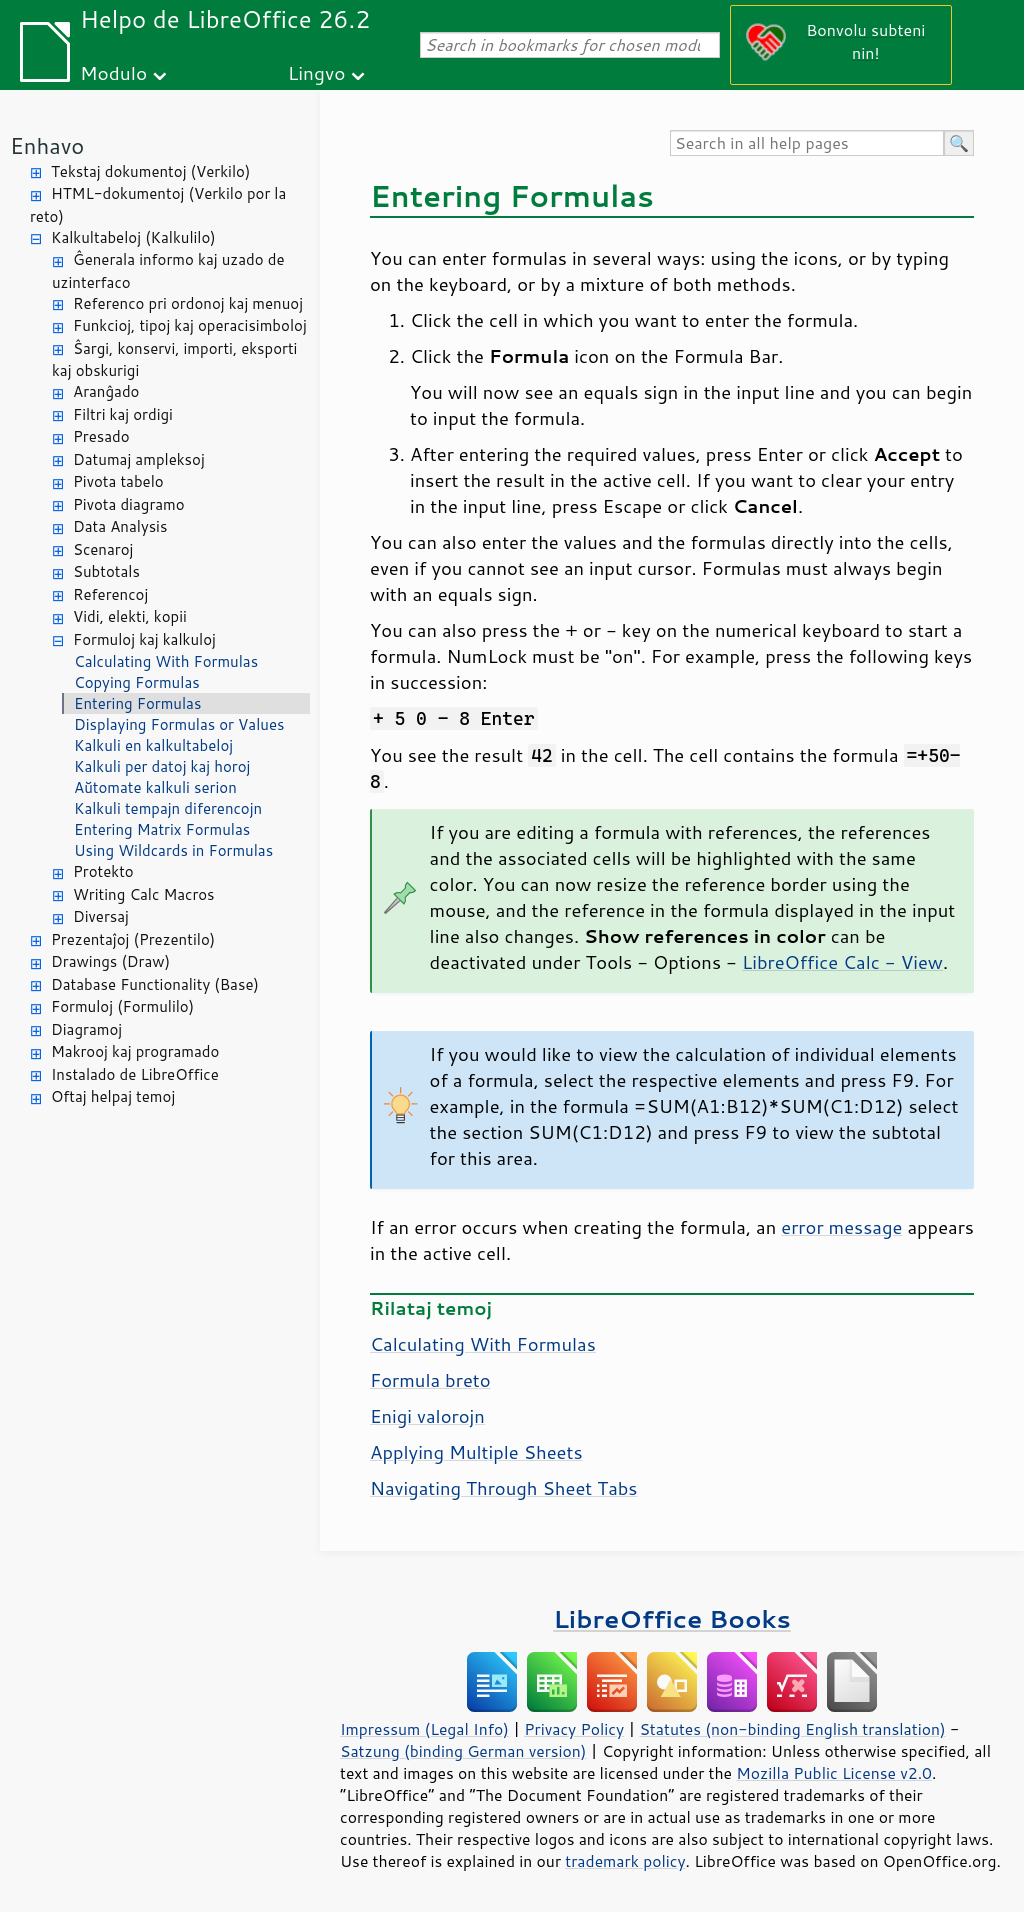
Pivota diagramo (129, 504)
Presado (101, 436)
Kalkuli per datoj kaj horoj (162, 766)
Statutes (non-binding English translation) (792, 1729)
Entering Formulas (137, 703)
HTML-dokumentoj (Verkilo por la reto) (158, 205)
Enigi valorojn (427, 1416)
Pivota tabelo (118, 481)
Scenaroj (103, 549)
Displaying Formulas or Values (179, 724)
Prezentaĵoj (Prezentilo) (133, 939)
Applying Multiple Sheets (476, 1452)
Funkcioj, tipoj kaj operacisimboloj (190, 325)
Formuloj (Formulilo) (122, 1006)
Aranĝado (106, 391)
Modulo (113, 72)
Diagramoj (86, 1029)
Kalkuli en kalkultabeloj (153, 745)
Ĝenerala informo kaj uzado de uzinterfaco (168, 271)
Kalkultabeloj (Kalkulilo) (133, 237)
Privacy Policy (574, 1729)
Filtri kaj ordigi (123, 414)
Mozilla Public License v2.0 (834, 1773)
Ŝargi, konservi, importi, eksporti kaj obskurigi (174, 360)
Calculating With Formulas (166, 661)
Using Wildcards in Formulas (173, 850)
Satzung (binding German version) (463, 1751)
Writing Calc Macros (144, 894)
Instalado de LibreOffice (135, 1074)
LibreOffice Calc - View (842, 962)
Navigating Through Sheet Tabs (503, 1488)
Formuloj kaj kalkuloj (144, 639)
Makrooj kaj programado (135, 1051)
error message (841, 1227)
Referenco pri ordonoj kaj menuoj (188, 303)
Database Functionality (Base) (155, 984)
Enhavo (47, 145)
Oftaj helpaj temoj (113, 1096)
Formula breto (430, 1380)
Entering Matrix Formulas (162, 829)
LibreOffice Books (672, 1618)
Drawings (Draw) (110, 961)
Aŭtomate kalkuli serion (155, 787)
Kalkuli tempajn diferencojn (168, 808)
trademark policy (625, 1861)
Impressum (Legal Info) (424, 1729)
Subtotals (106, 571)
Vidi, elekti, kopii (130, 616)
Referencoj (110, 594)
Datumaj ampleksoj (139, 459)
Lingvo (317, 72)
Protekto (103, 871)
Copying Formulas (137, 682)
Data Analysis (120, 526)
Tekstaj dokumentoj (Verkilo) (150, 171)
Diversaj (101, 916)
